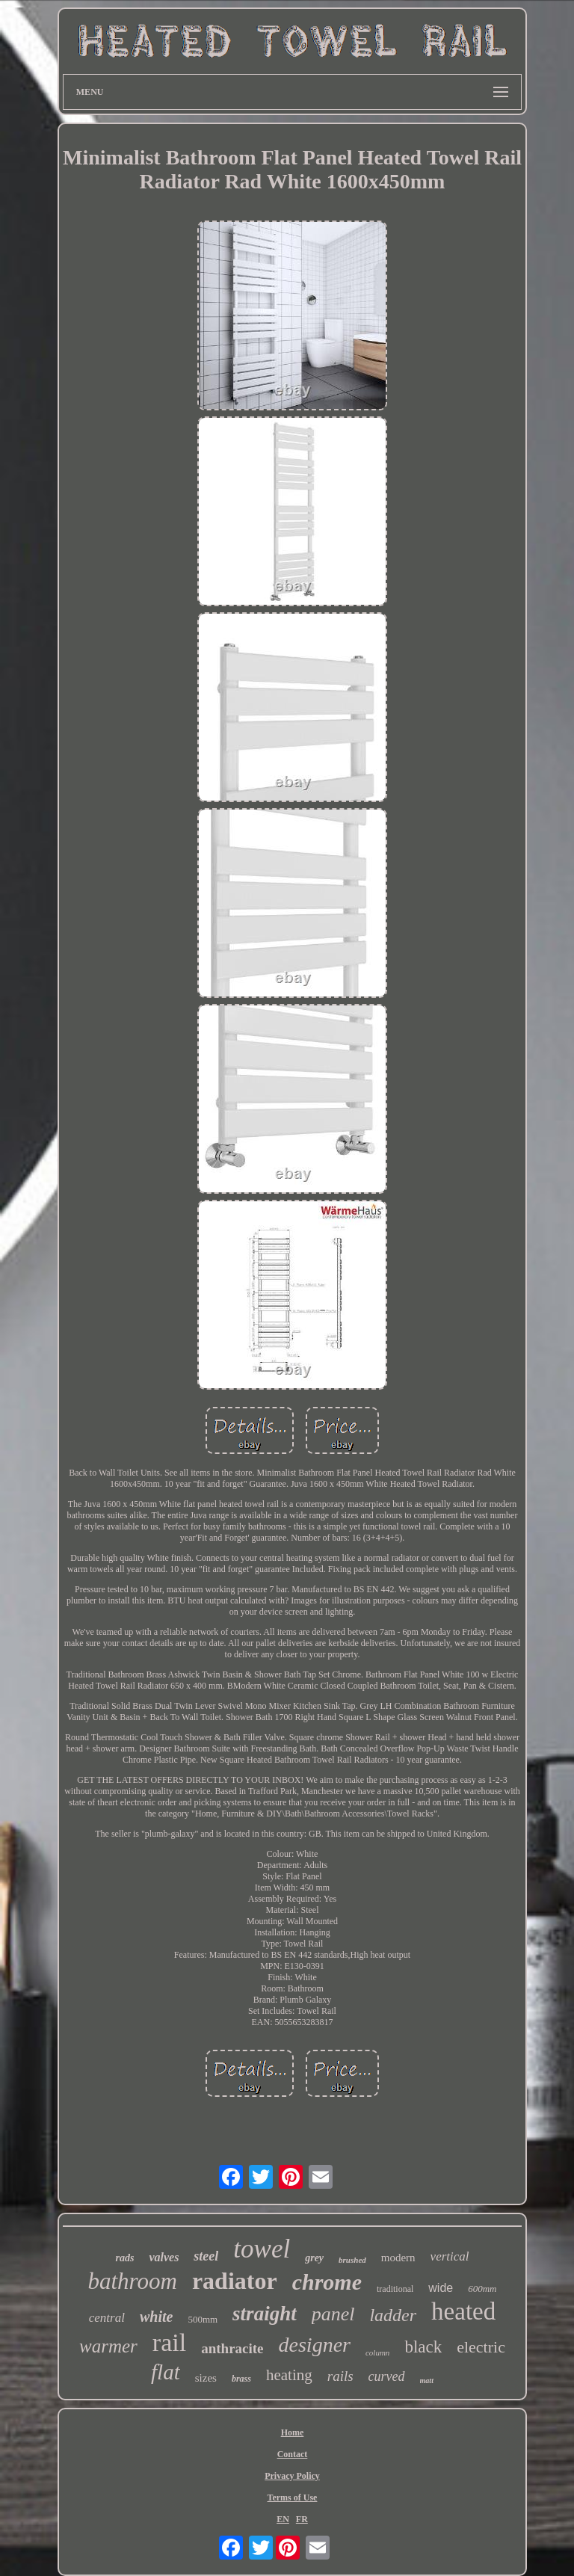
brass (241, 2378)
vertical (449, 2256)
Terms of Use (293, 2497)
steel (206, 2256)
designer (315, 2344)
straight (264, 2313)
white (156, 2316)
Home (292, 2432)
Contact (292, 2454)
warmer (108, 2346)
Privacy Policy (292, 2476)
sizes (206, 2378)
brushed (352, 2259)
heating (289, 2375)
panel (333, 2314)
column (377, 2352)
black (423, 2347)
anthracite (232, 2348)
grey (314, 2258)
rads (124, 2258)
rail (169, 2342)
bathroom (131, 2281)
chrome (327, 2282)
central (107, 2318)
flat (165, 2372)
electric (481, 2347)
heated (463, 2311)
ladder (392, 2315)
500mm (202, 2319)
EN (283, 2519)
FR (302, 2519)
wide (440, 2287)
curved (386, 2376)
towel (261, 2249)
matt (426, 2380)
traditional (395, 2289)
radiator (234, 2280)
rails (340, 2376)
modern (398, 2258)
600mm (482, 2288)
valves (164, 2257)
